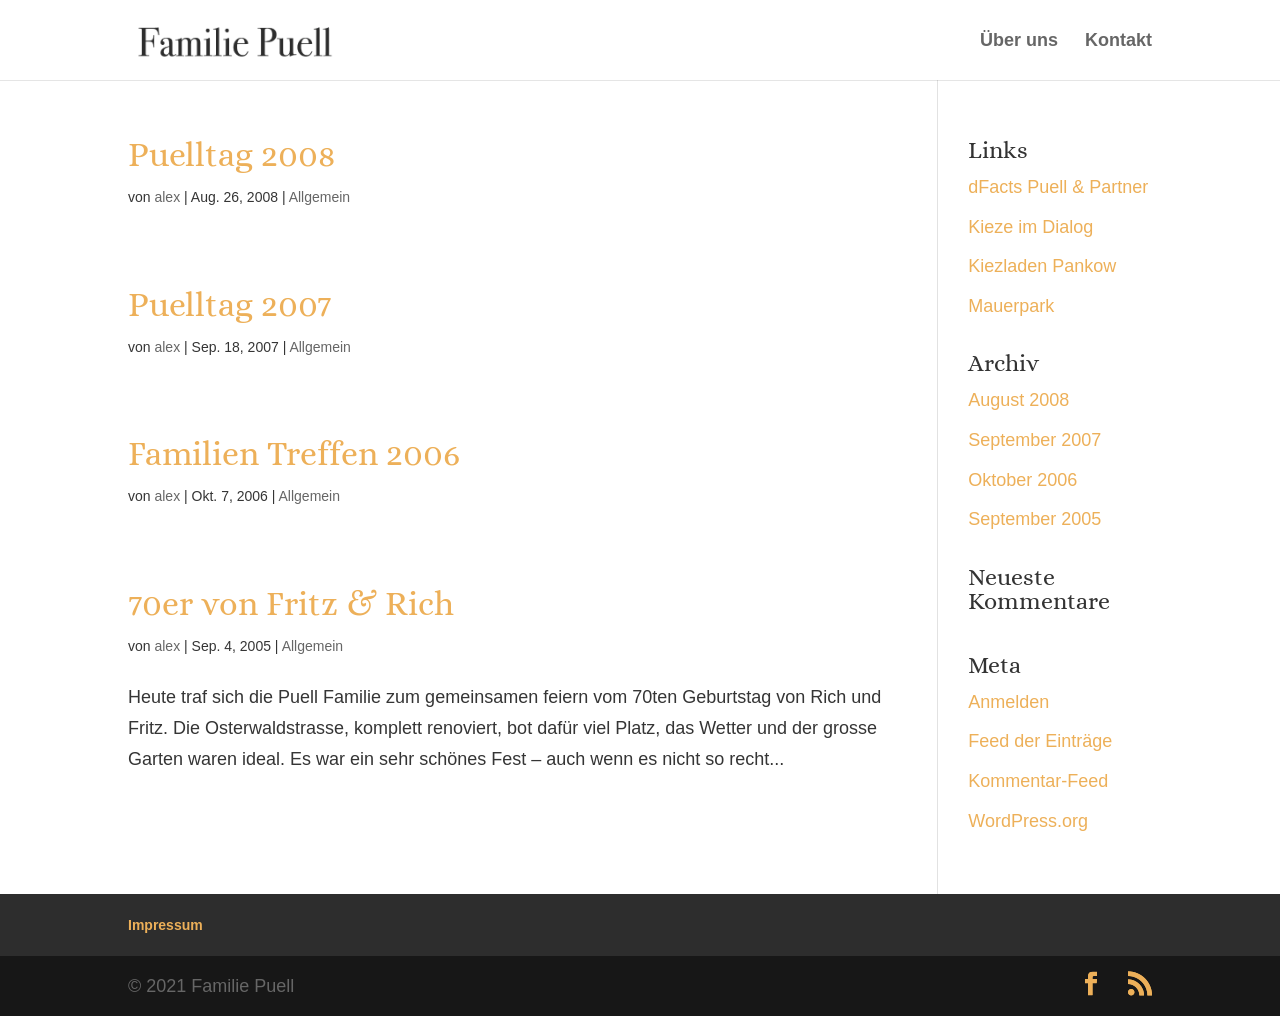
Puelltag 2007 (229, 304)
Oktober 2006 (1022, 480)
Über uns (1019, 41)
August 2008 (1018, 400)
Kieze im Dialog (1030, 227)
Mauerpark (1011, 306)
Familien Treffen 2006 (294, 453)
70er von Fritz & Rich (291, 603)
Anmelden (1008, 702)
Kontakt (1118, 41)
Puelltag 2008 (231, 154)
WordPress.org (1028, 821)
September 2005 (1034, 519)
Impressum (165, 925)
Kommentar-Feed (1038, 781)
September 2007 (1034, 440)
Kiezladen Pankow (1042, 266)
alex (167, 197)
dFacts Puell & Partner (1058, 187)
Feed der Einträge (1040, 741)
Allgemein (319, 197)
